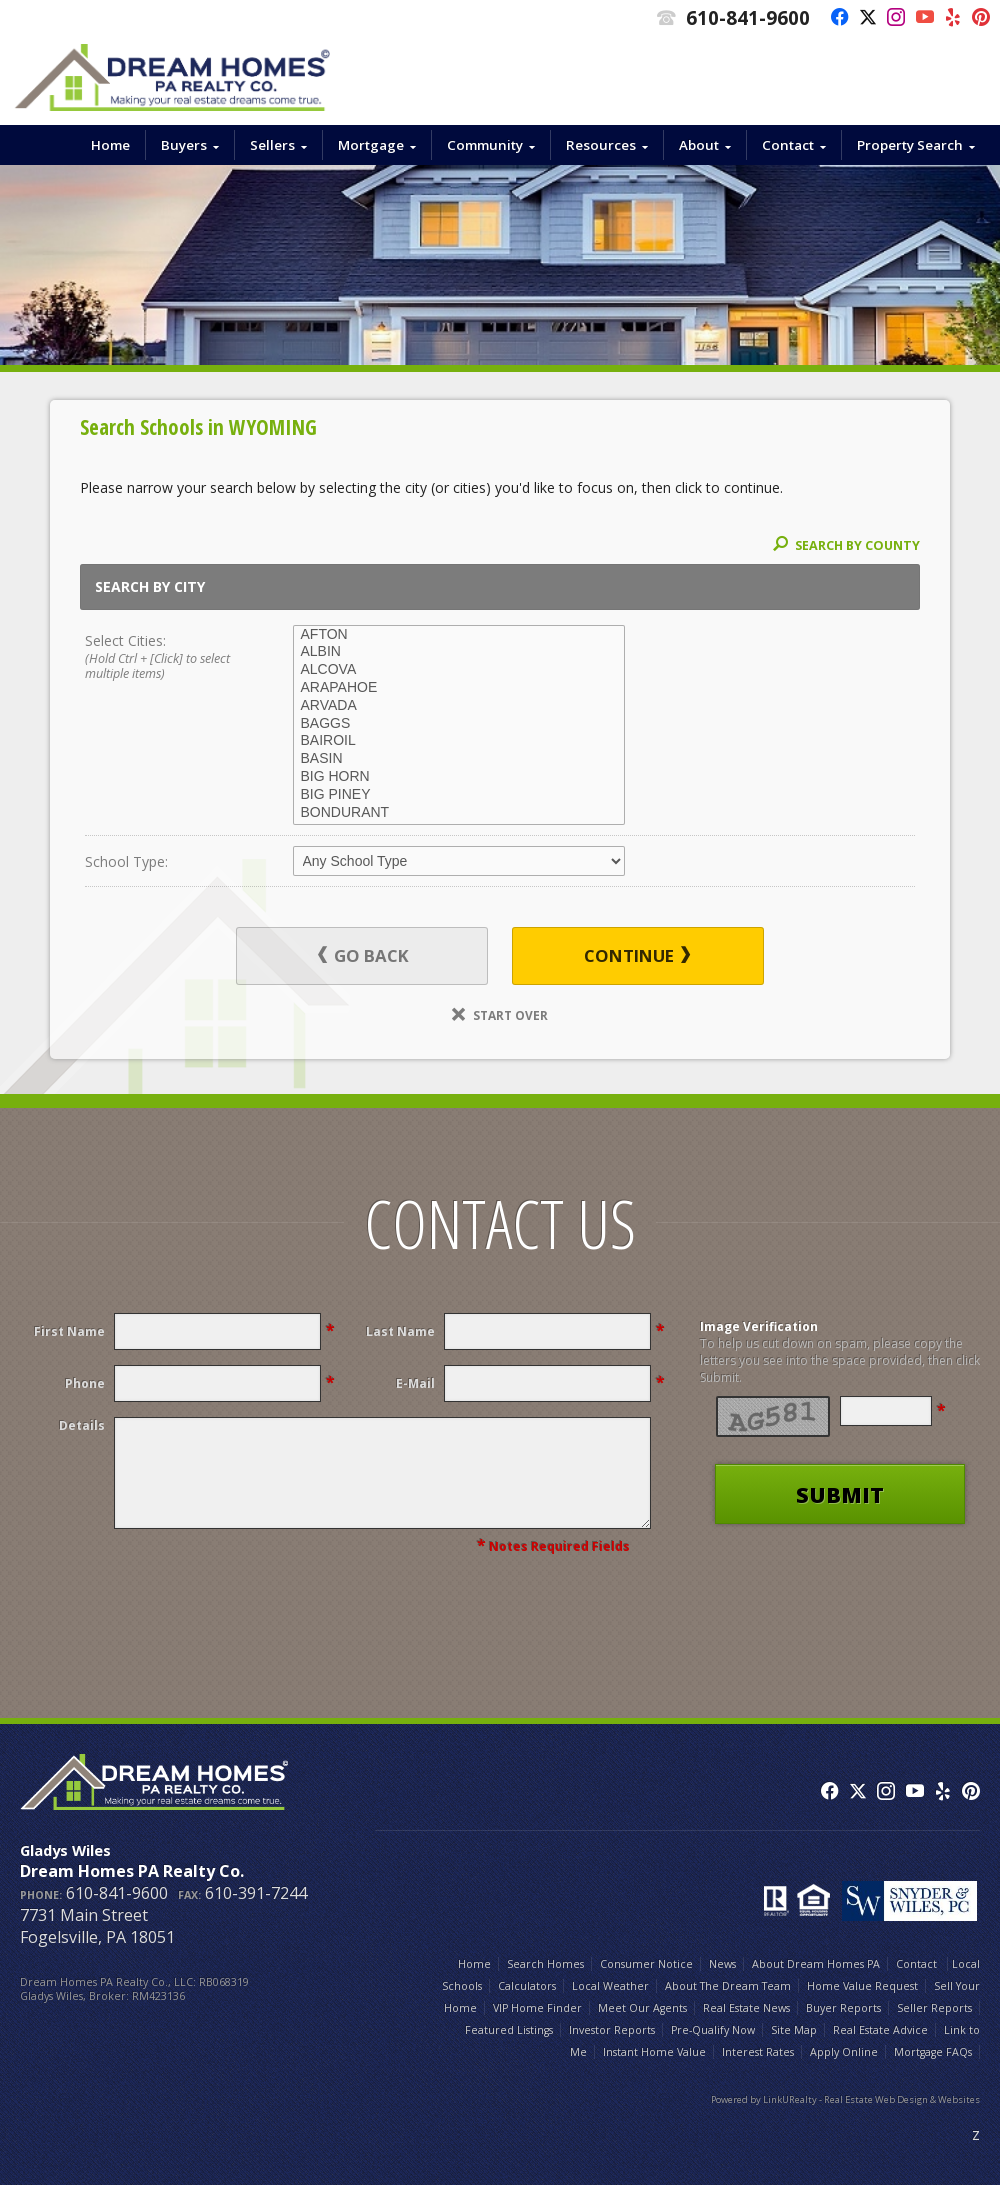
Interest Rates (758, 2052)
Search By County (846, 545)
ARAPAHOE (459, 688)
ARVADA (459, 706)
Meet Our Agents (642, 2008)
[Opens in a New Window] (834, 18)
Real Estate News (746, 2008)
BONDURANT (459, 813)
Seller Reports (934, 2008)
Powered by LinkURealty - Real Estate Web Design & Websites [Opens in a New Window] (845, 2099)
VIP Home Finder (537, 2008)
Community (485, 145)
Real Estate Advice (880, 2030)
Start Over (500, 1015)
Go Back (363, 955)
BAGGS (459, 724)
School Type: (126, 861)
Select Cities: (168, 658)
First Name (69, 1331)
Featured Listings (509, 2030)
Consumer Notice (646, 1964)
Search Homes (545, 1964)
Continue (637, 955)
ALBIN (459, 652)
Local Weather (610, 1986)
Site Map (794, 2030)
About (699, 145)
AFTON (459, 635)
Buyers (184, 145)
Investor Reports (612, 2030)
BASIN (459, 759)
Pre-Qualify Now (713, 2030)
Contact (788, 145)
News (722, 1964)
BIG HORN (459, 777)
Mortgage (371, 145)
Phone (85, 1383)
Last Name (400, 1331)
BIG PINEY (459, 795)
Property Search (910, 145)
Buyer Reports (843, 2008)
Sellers (272, 145)
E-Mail (415, 1383)
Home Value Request (862, 1986)
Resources (601, 145)
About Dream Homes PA (816, 1964)
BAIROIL (459, 741)
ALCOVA (459, 670)
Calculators (527, 1986)
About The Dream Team (728, 1986)
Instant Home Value (654, 2052)
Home (110, 145)
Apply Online (844, 2052)
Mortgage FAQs (933, 2052)
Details (82, 1425)
